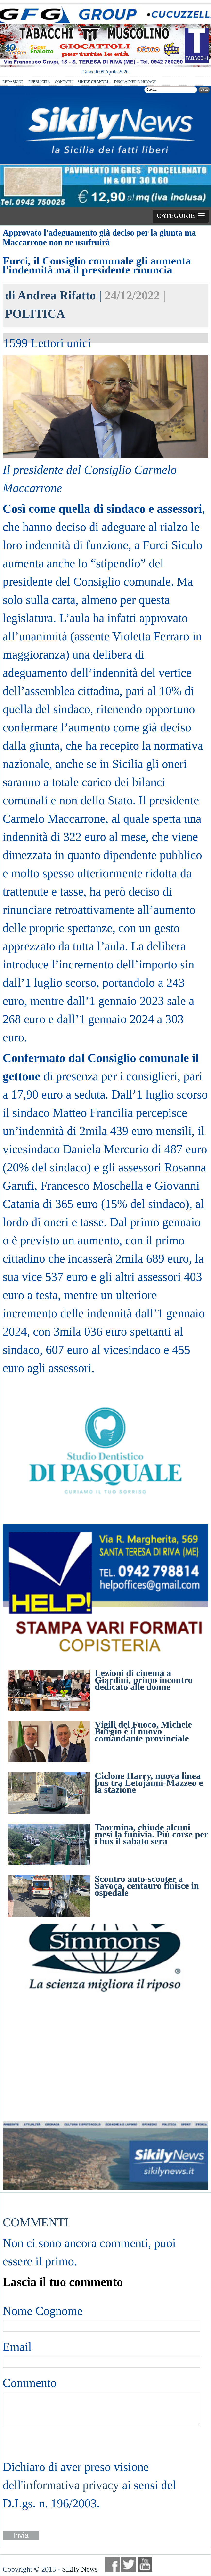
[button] (181, 216)
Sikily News (80, 2569)
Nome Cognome (42, 2311)
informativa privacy (71, 2485)
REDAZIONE (13, 81)
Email (17, 2347)
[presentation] (39, 2442)
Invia (20, 2535)
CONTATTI (64, 81)
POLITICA (35, 313)
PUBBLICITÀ (39, 81)
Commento (30, 2383)
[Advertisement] (105, 2057)
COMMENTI (36, 2222)
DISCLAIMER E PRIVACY (135, 81)
